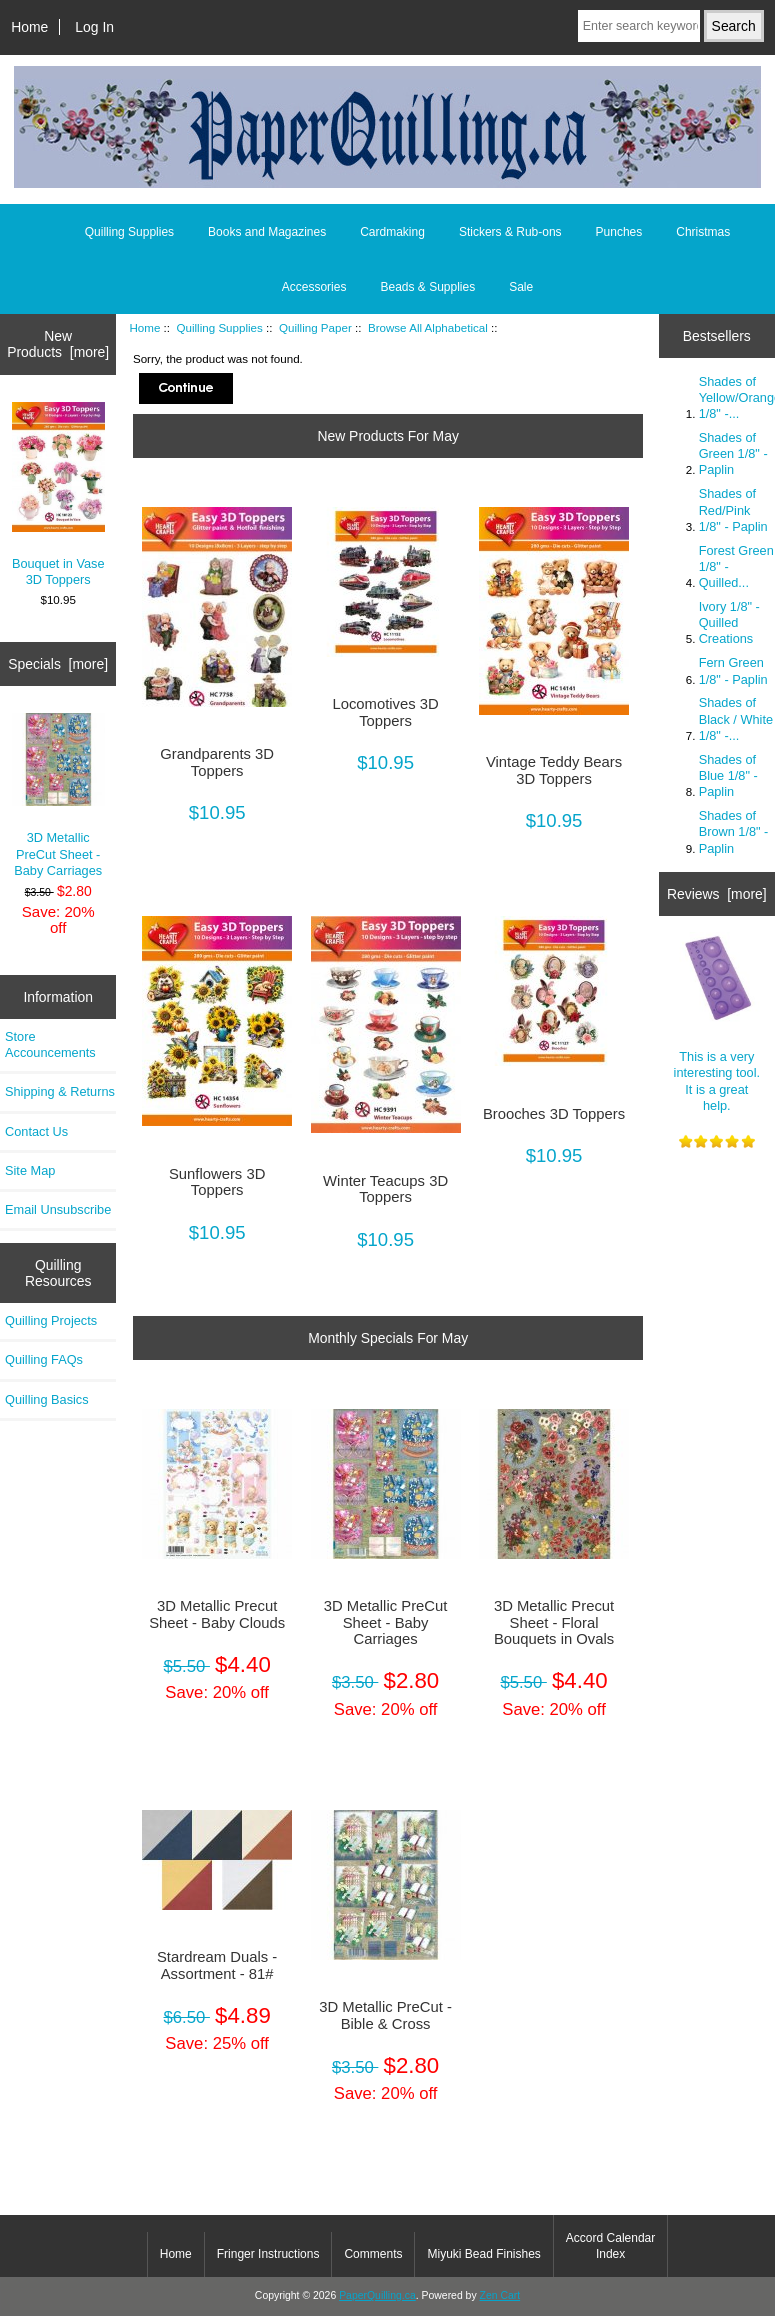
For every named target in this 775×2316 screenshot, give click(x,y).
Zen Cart (500, 2295)
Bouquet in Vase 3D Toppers (58, 495)
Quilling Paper (315, 327)
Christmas (703, 232)
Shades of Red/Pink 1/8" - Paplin (733, 509)
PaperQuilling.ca (377, 2295)
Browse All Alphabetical (428, 327)
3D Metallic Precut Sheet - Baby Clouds (217, 1614)
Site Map (30, 1170)
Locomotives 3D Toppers (385, 712)
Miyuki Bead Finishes (483, 2254)
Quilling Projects (51, 1320)
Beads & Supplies (427, 287)
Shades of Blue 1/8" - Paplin (728, 775)
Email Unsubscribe (58, 1209)
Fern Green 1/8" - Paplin (733, 670)
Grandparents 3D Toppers (217, 762)
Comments (373, 2254)
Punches (619, 232)
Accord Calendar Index (610, 2246)
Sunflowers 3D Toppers (217, 1182)
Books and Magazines (267, 232)
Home (29, 27)
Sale (521, 287)
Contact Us (36, 1131)
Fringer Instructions (268, 2254)
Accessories (314, 287)
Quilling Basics (47, 1399)
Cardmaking (392, 232)
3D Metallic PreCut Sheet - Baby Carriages (58, 795)
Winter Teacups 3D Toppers (385, 1189)
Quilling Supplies (220, 327)
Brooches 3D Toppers (554, 1114)
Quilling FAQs (44, 1359)
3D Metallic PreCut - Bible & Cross (385, 2015)
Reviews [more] (717, 894)
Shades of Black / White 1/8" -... (736, 718)
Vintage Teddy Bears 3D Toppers (554, 770)
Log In (94, 27)
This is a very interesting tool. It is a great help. (716, 1022)
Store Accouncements (50, 1044)
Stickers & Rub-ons (510, 232)
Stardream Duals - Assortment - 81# (217, 1965)
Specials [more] (58, 664)
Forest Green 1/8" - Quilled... (736, 566)
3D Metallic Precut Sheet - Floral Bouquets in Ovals (554, 1622)
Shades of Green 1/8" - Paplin (733, 453)
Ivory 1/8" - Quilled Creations (729, 622)
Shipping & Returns (60, 1091)
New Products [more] (58, 344)
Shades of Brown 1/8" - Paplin (734, 831)
